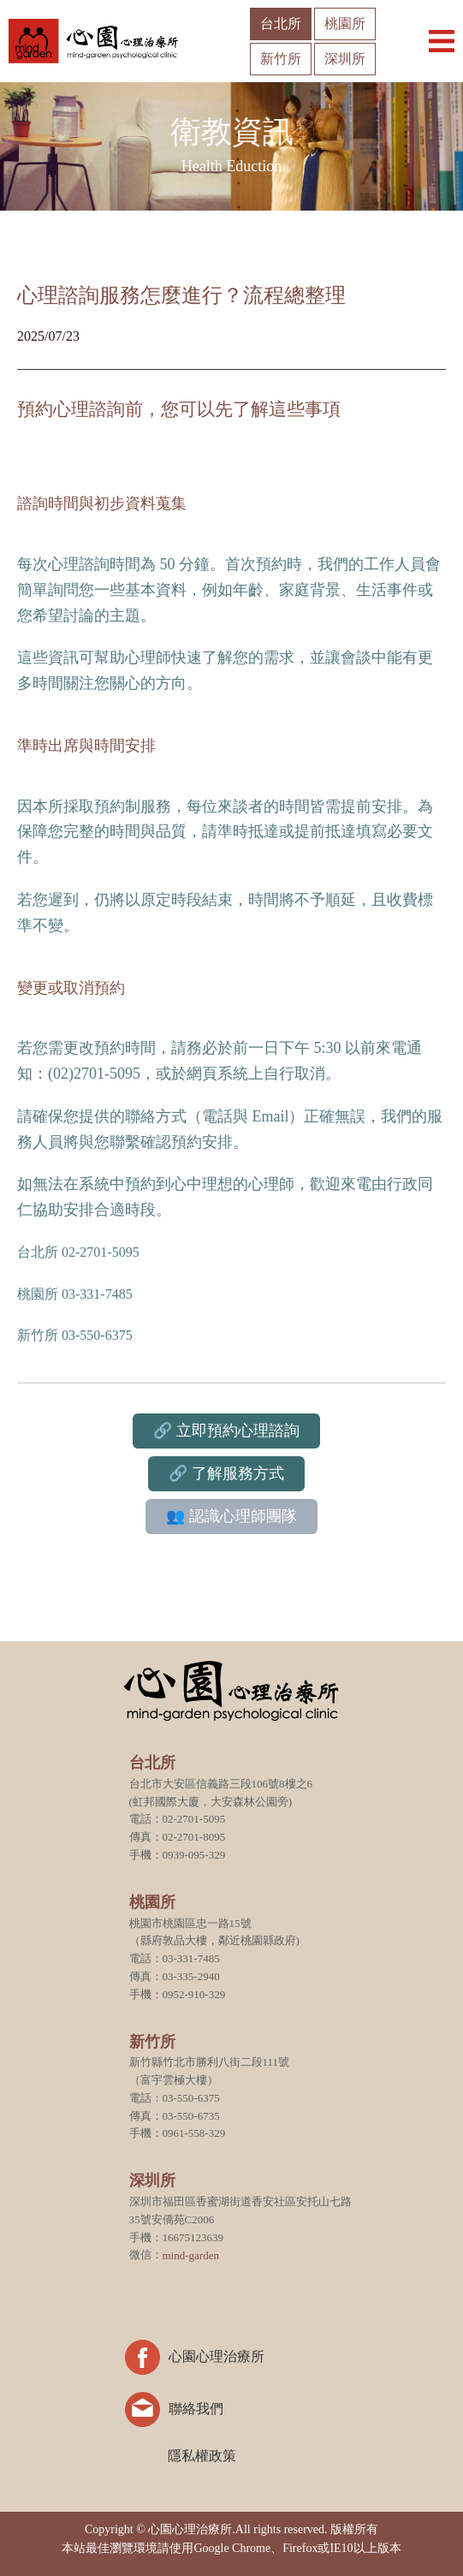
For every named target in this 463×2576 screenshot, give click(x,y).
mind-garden (191, 2255)
